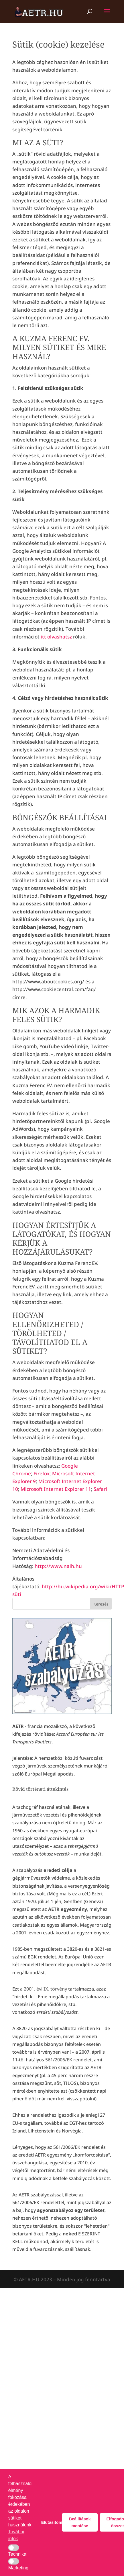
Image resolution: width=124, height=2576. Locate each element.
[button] (13, 2547)
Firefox (42, 1473)
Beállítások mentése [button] (80, 2522)
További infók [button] (16, 2535)
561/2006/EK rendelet (68, 2059)
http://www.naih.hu (58, 1566)
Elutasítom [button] (50, 2522)
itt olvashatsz (56, 636)
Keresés (101, 1604)
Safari (100, 1489)
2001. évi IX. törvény (45, 1989)
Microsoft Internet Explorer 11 (56, 1489)
